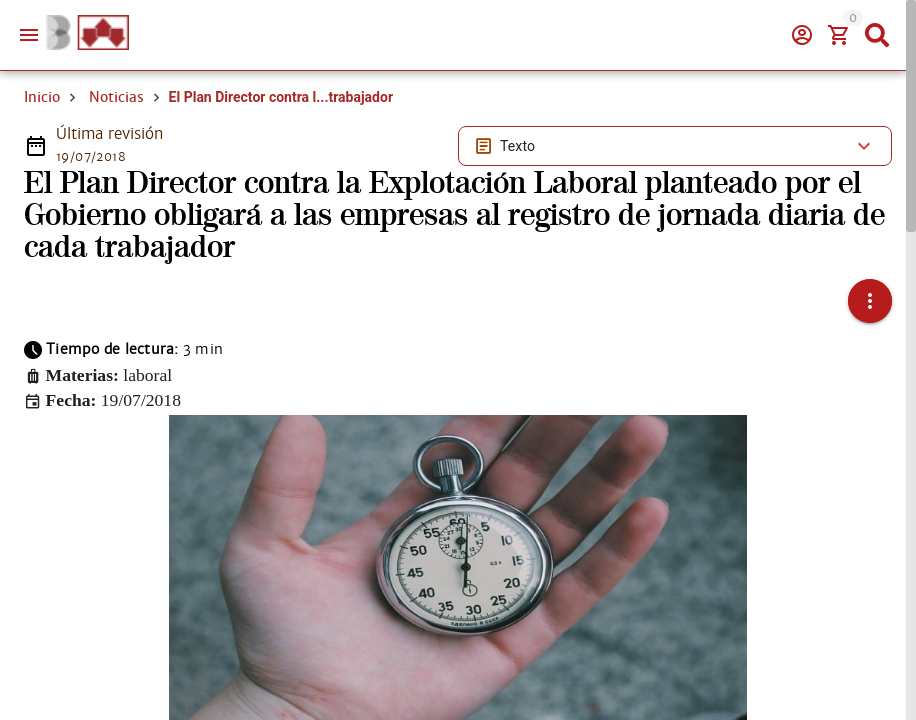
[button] (870, 301)
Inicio (42, 97)
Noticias (116, 97)
